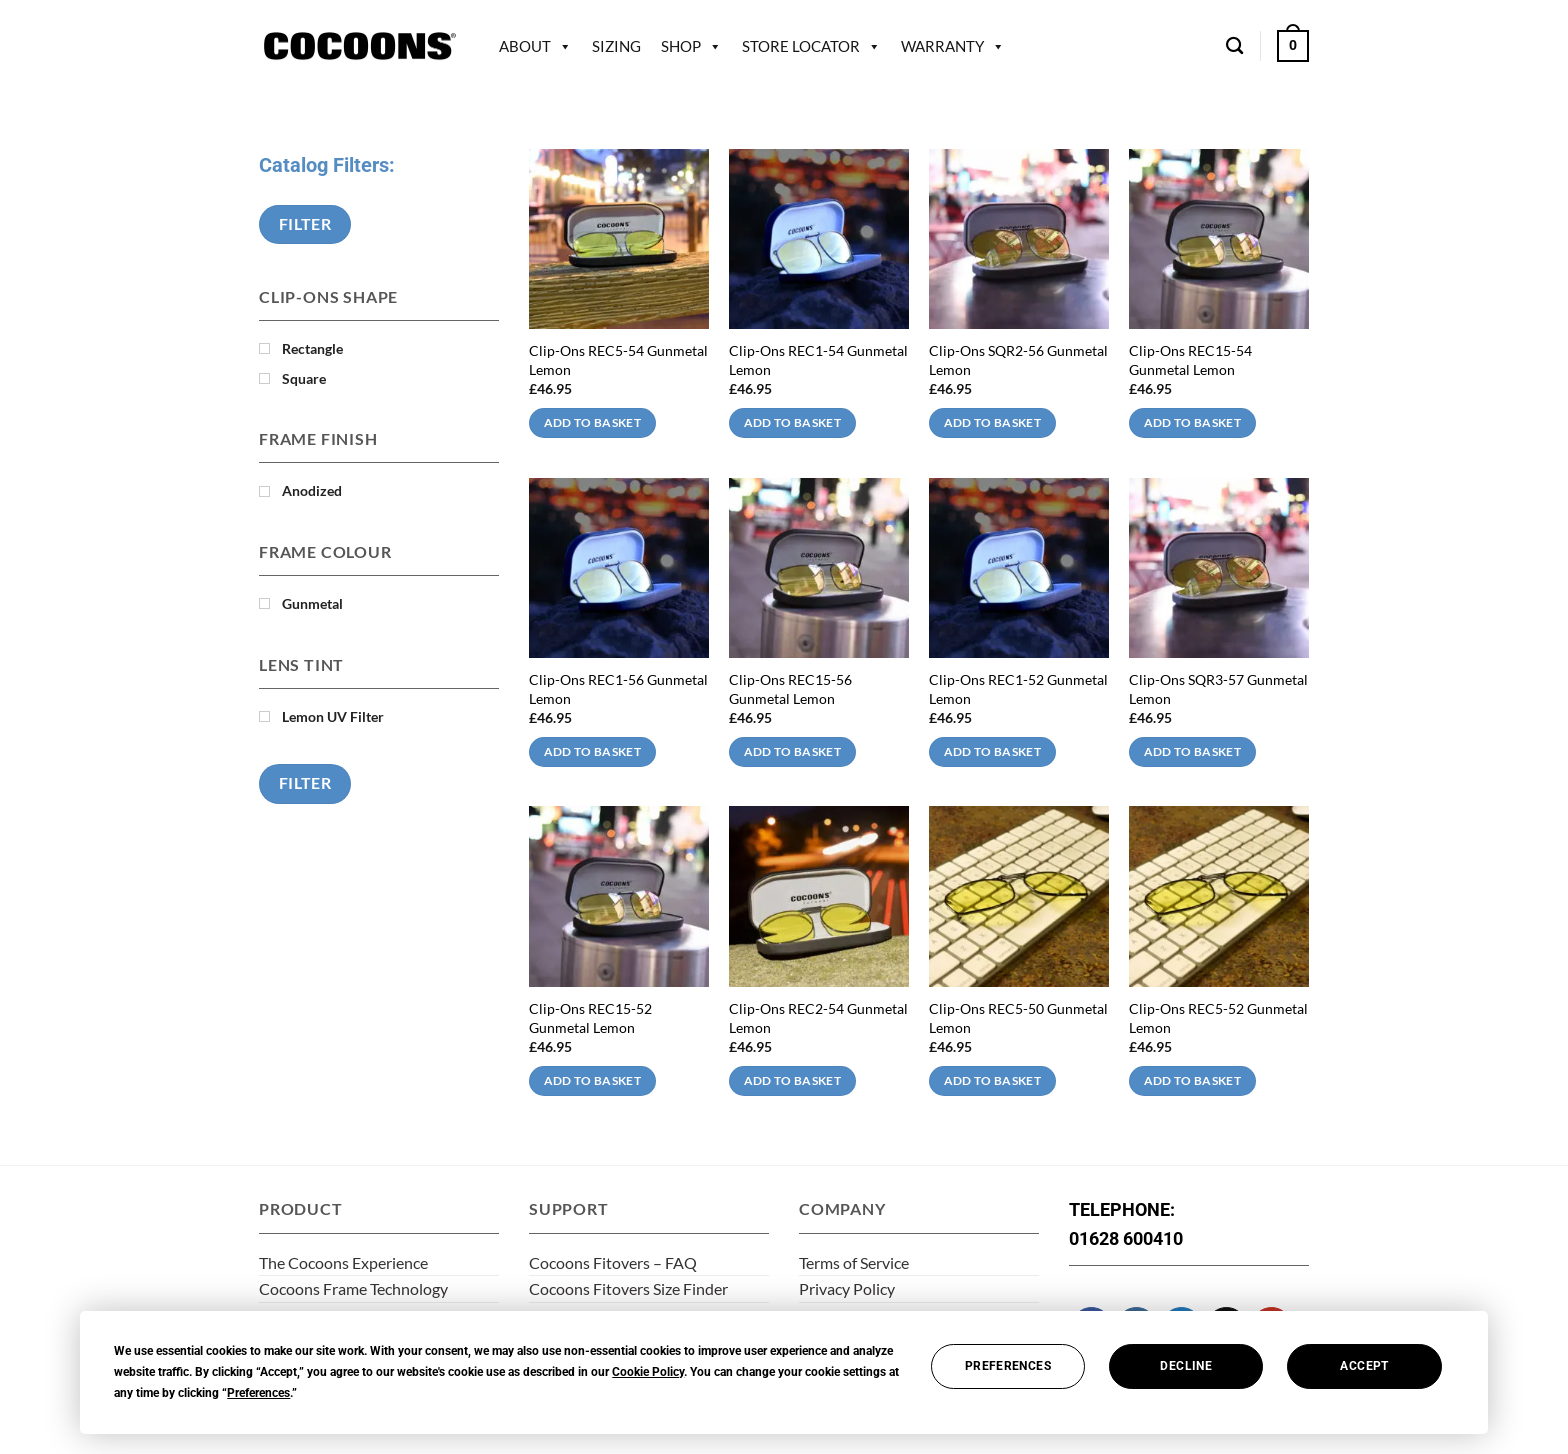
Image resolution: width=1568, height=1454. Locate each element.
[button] (1293, 46)
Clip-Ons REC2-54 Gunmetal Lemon (818, 1018)
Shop (681, 46)
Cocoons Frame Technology (353, 1288)
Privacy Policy (847, 1288)
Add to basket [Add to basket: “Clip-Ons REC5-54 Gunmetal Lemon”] (593, 422)
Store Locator (801, 46)
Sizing (616, 46)
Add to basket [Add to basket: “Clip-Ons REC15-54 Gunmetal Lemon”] (1193, 422)
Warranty (942, 46)
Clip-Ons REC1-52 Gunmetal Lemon (1018, 689)
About (525, 46)
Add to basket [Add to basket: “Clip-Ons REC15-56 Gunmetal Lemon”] (793, 751)
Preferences (1008, 1366)
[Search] (1234, 46)
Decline (1186, 1366)
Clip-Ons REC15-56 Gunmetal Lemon (790, 689)
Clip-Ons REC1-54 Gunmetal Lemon (818, 360)
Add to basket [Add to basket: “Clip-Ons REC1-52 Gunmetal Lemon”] (993, 751)
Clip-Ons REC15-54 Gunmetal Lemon (1190, 360)
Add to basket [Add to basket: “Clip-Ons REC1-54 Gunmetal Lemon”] (793, 422)
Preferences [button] (258, 1393)
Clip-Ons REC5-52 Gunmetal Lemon (1218, 1018)
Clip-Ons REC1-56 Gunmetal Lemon (618, 689)
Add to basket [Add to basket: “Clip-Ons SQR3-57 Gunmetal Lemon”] (1193, 751)
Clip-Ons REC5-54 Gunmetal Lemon (618, 360)
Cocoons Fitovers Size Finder (628, 1288)
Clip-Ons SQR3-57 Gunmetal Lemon (1218, 689)
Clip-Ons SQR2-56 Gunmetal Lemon (1018, 360)
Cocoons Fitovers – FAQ (613, 1262)
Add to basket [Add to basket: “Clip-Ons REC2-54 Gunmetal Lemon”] (793, 1080)
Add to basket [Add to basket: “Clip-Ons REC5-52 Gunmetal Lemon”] (1193, 1080)
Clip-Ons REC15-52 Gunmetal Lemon (590, 1018)
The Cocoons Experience (343, 1262)
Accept (1364, 1366)
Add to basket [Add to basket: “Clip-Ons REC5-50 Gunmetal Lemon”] (993, 1080)
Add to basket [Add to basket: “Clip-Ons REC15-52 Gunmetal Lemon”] (593, 1080)
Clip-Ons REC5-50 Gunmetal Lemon (1018, 1018)
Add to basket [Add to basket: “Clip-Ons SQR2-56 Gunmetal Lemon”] (993, 422)
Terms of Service (854, 1262)
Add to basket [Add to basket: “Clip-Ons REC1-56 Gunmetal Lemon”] (593, 751)
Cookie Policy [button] (648, 1372)
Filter (305, 224)
